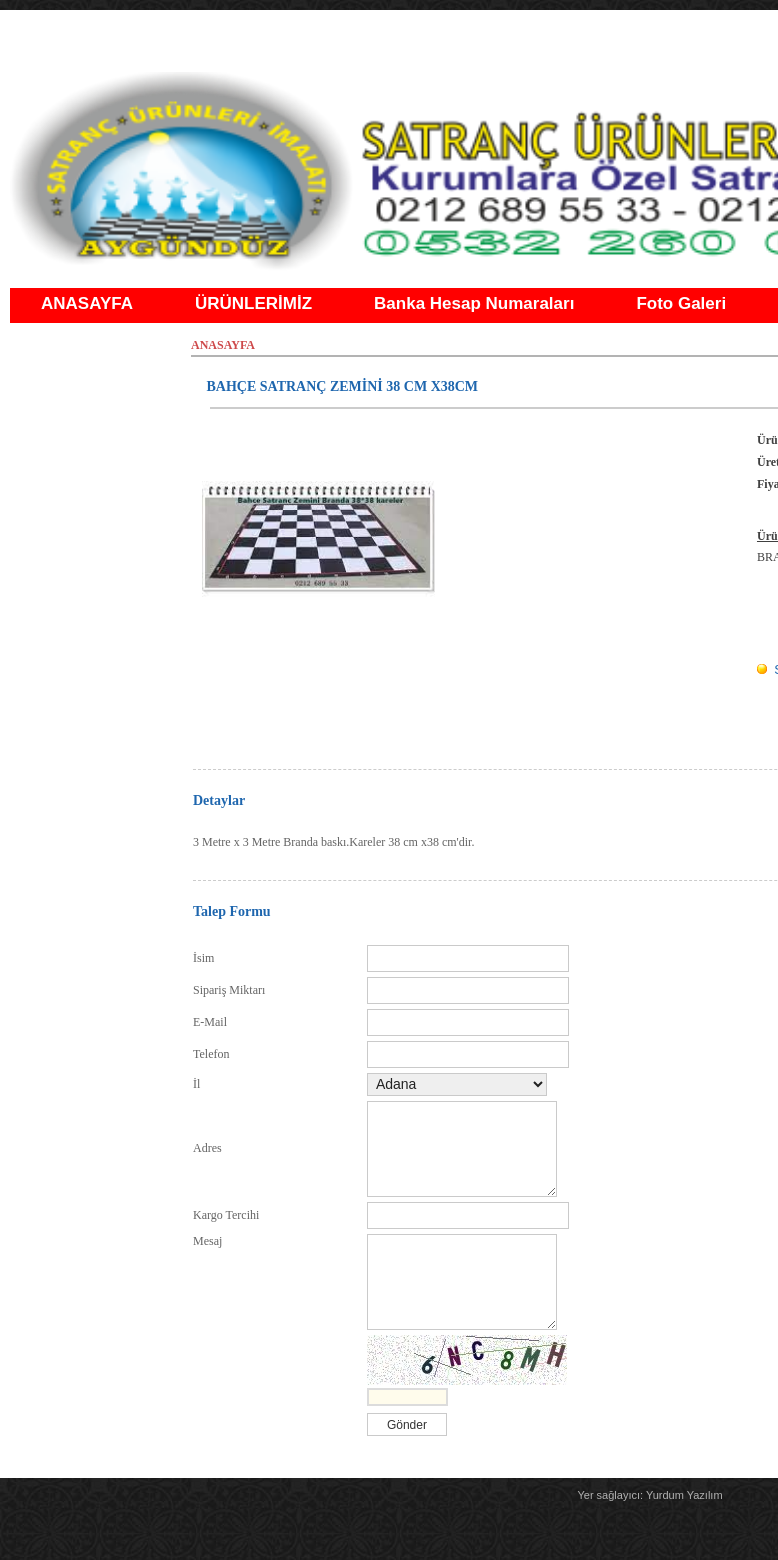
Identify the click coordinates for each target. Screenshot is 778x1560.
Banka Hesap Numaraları (474, 303)
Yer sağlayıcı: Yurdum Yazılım (649, 1495)
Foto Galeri (681, 303)
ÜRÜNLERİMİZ (253, 303)
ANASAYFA (87, 303)
